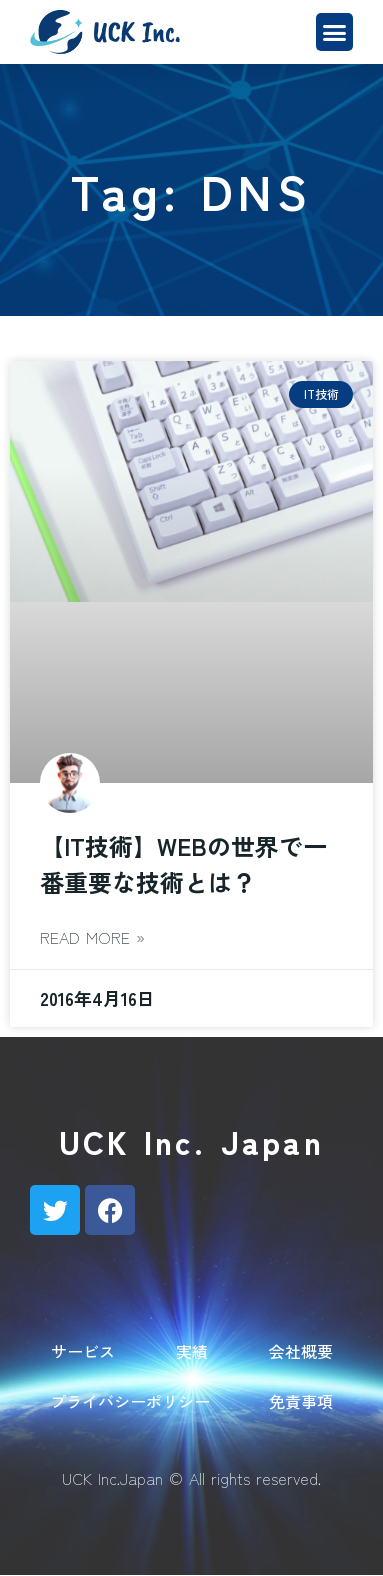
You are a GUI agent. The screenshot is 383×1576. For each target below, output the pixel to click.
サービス (83, 1351)
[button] (335, 32)
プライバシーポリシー (130, 1401)
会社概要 (301, 1351)
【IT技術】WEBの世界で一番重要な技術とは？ (183, 863)
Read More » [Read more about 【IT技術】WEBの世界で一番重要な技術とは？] (92, 937)
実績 (192, 1351)
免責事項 (301, 1401)
